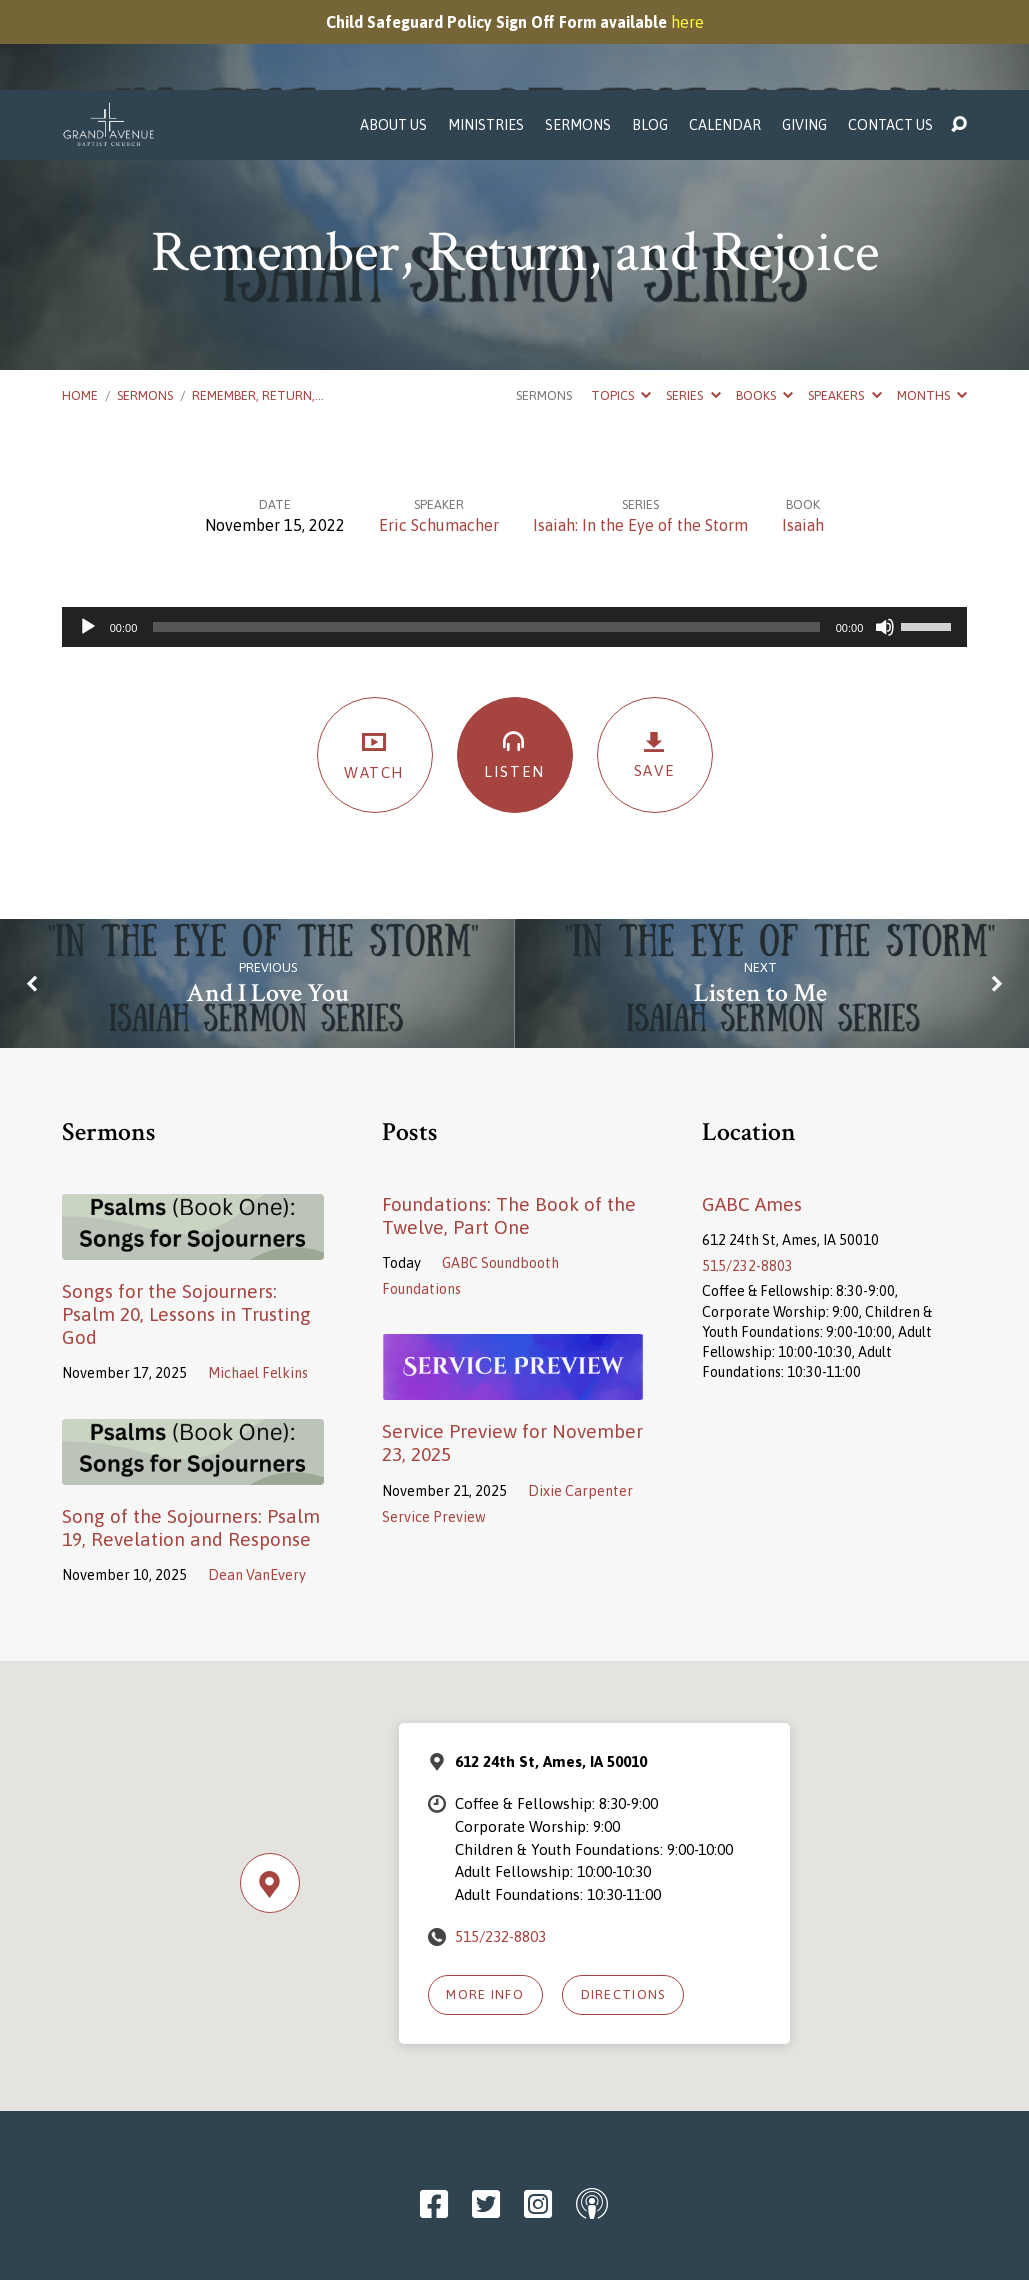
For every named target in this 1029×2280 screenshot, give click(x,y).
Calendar (725, 35)
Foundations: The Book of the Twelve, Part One (509, 1125)
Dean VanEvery (257, 1485)
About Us (393, 35)
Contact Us (890, 35)
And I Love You (267, 903)
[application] (515, 537)
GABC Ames (752, 1114)
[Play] (88, 537)
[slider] (486, 537)
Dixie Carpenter (580, 1401)
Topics (621, 305)
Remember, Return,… (258, 305)
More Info (485, 1904)
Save (655, 664)
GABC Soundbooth (500, 1173)
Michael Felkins (258, 1283)
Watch (375, 664)
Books (764, 305)
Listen (515, 663)
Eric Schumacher (439, 435)
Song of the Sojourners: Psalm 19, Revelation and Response (191, 1437)
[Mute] (885, 537)
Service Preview (434, 1427)
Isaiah (803, 435)
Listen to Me (760, 903)
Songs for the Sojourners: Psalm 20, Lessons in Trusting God (186, 1224)
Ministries (486, 35)
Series (693, 305)
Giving (804, 35)
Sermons (578, 35)
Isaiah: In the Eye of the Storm (640, 435)
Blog (650, 35)
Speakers (844, 305)
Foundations (421, 1199)
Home (80, 305)
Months (932, 305)
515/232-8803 (747, 1176)
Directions (623, 1904)
